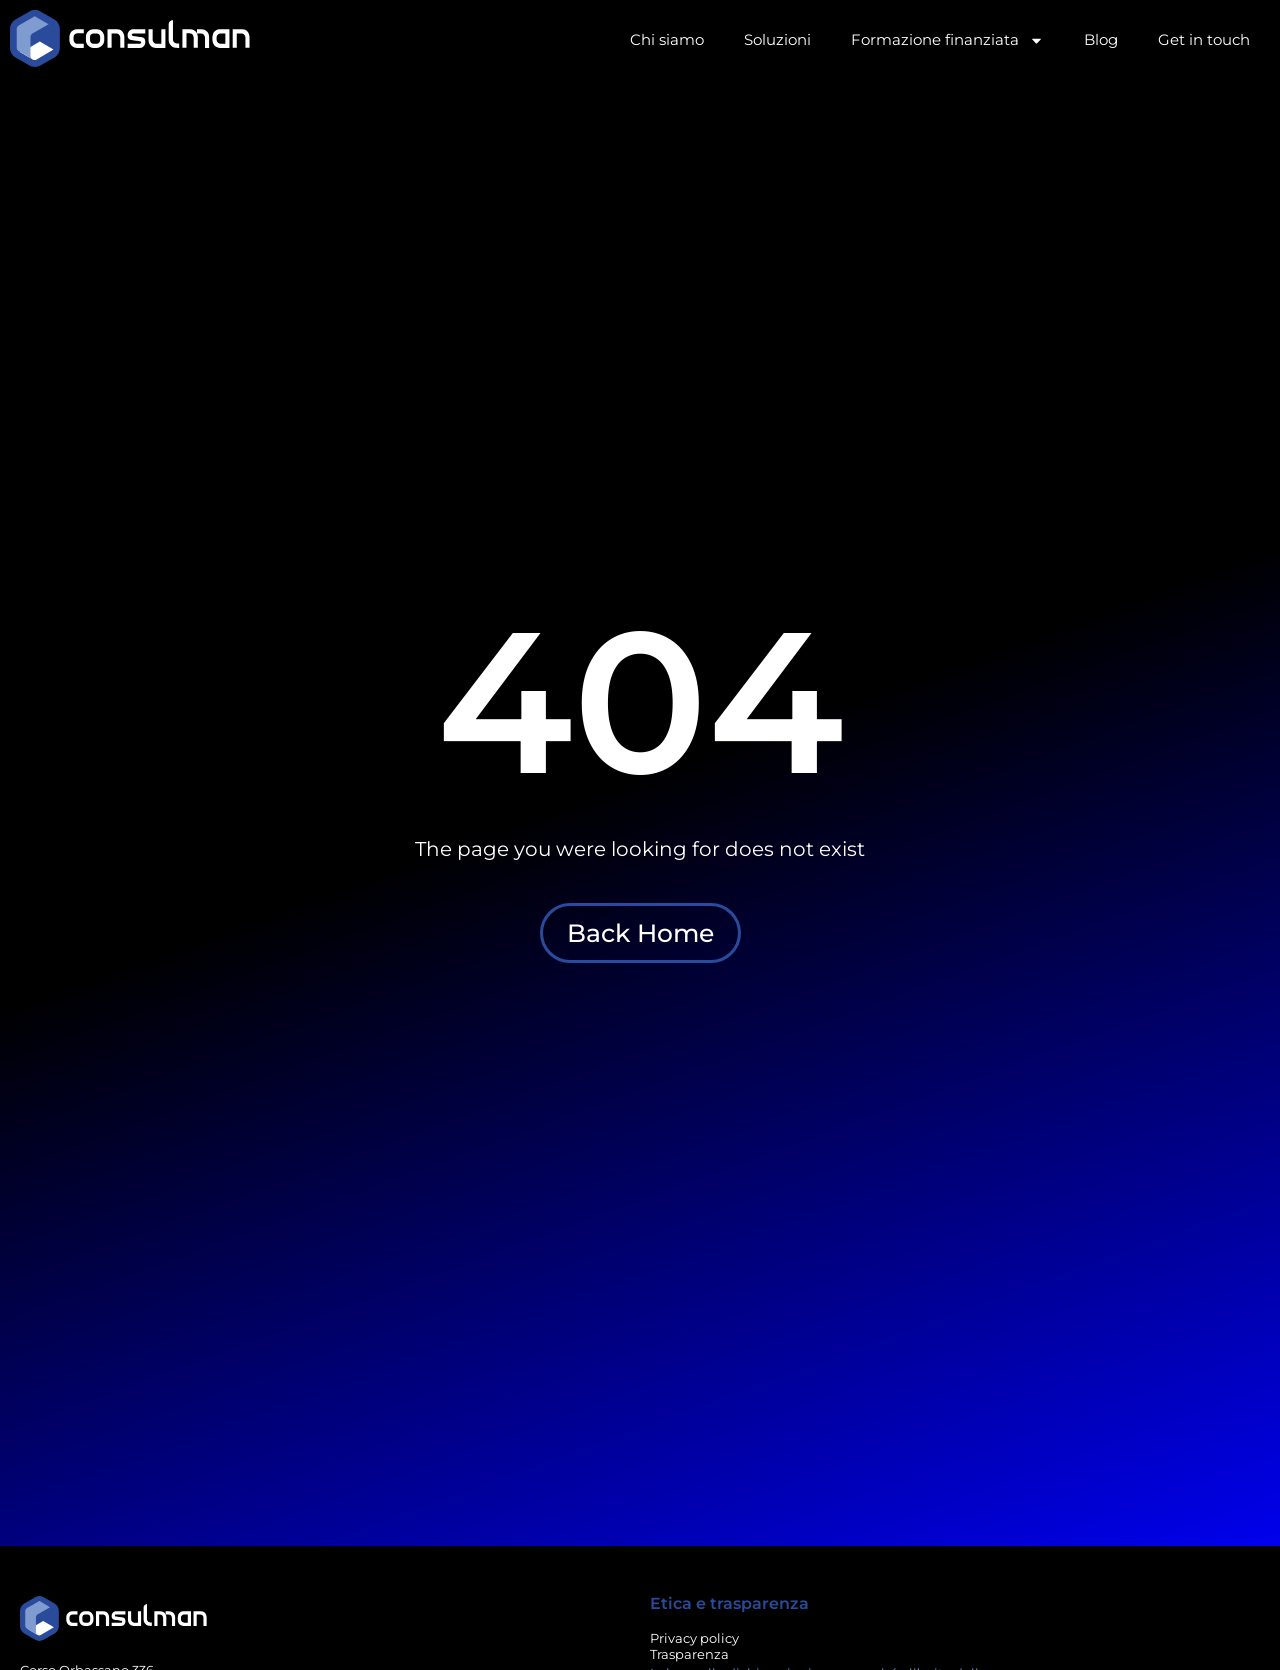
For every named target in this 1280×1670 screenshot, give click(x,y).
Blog (1101, 39)
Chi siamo (667, 39)
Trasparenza (689, 1654)
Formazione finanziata (947, 40)
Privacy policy (694, 1638)
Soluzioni (777, 39)
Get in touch (1204, 39)
